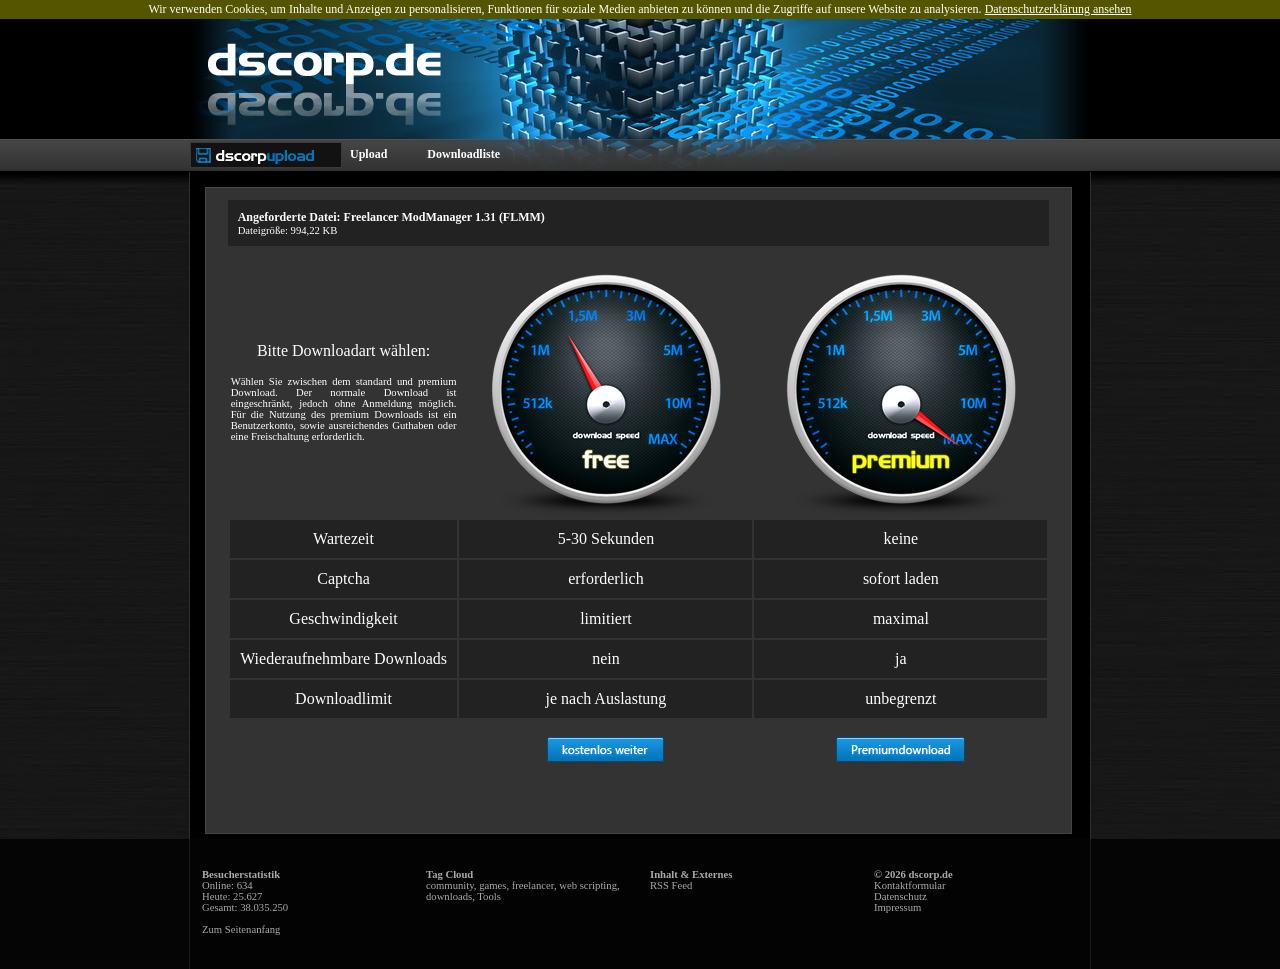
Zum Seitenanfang (241, 929)
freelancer (533, 885)
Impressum (897, 907)
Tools (489, 896)
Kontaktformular (910, 885)
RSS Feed (671, 885)
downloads (449, 896)
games (492, 885)
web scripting (588, 885)
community (450, 885)
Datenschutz (900, 896)
